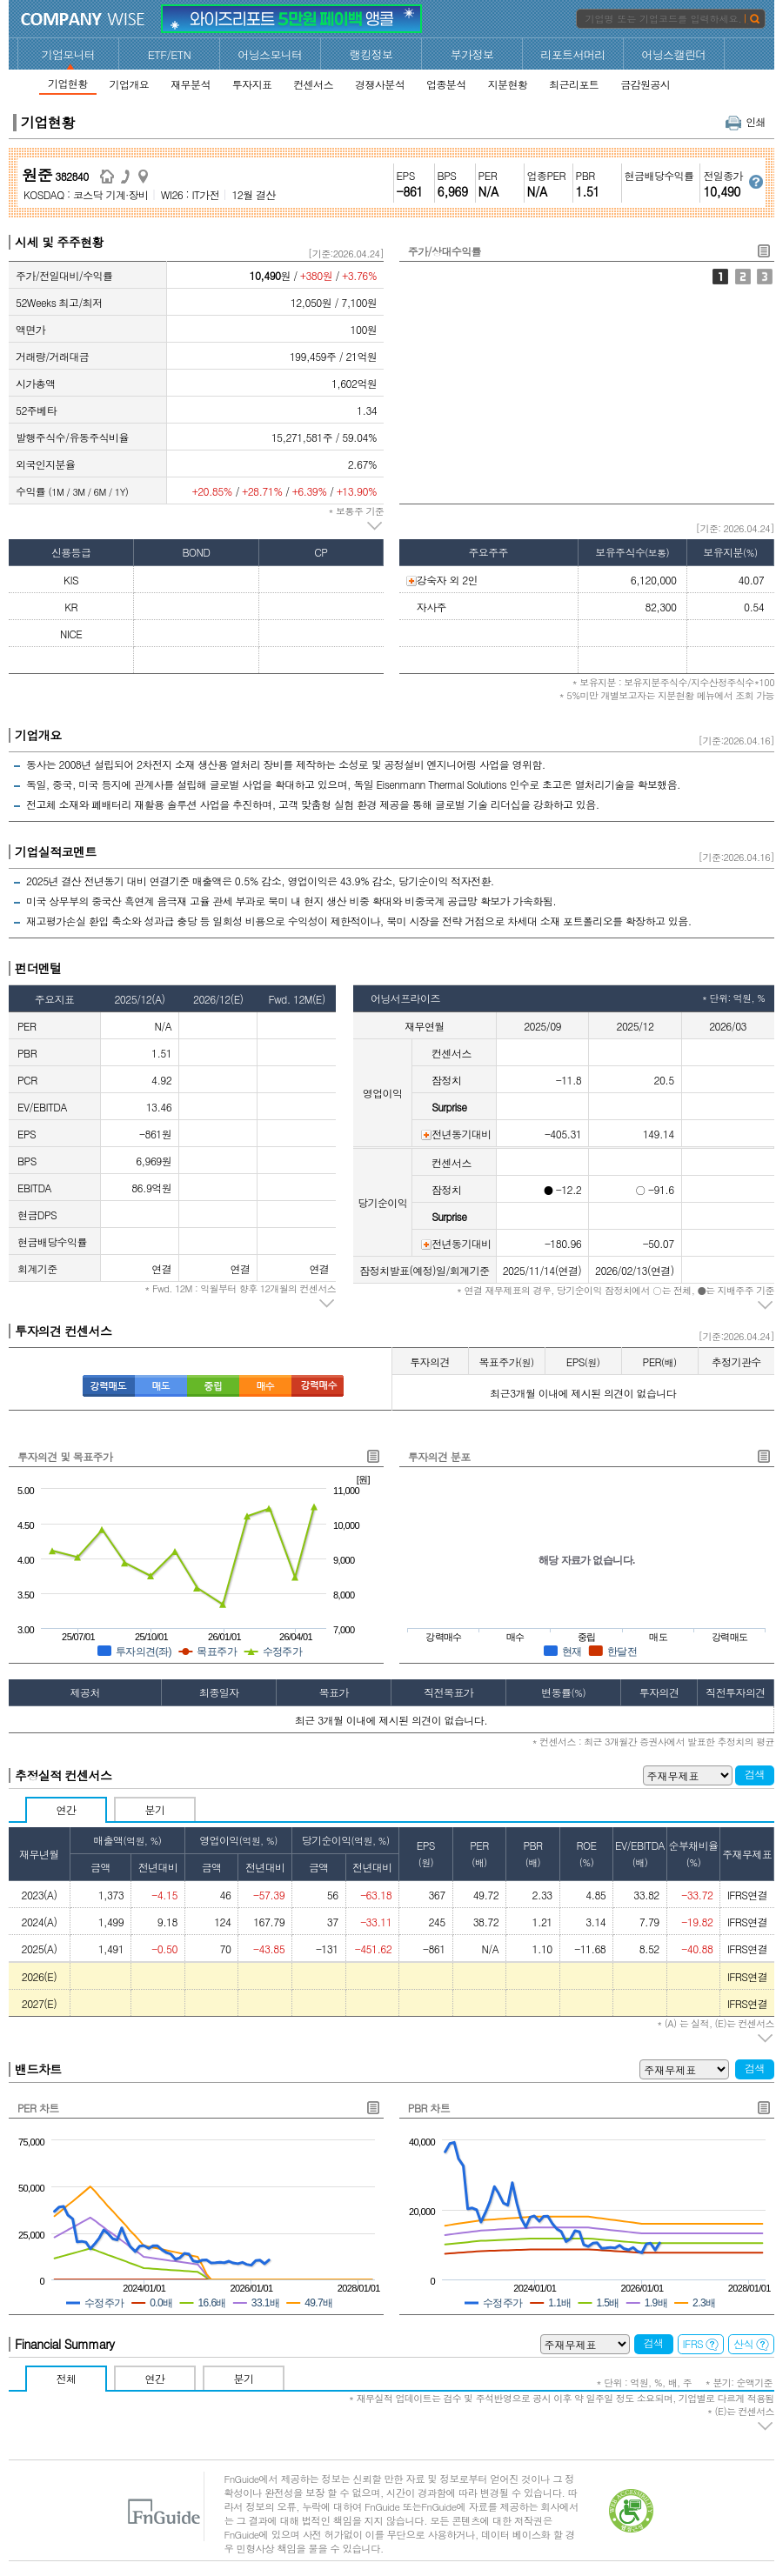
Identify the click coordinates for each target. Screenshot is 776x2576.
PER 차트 (38, 2107)
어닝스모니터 (269, 54)
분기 (155, 1809)
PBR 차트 (429, 2107)
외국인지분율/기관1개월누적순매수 (765, 276)
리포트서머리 (572, 54)
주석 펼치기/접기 (375, 526)
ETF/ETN (169, 54)
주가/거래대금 (743, 276)
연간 (67, 1809)
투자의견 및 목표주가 (64, 1456)
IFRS (701, 2344)
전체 (67, 2378)
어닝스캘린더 (673, 54)
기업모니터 (69, 54)
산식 (751, 2344)
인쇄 (746, 121)
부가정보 (472, 54)
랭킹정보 (371, 54)
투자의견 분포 (439, 1456)
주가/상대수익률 (720, 276)
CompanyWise (83, 19)
